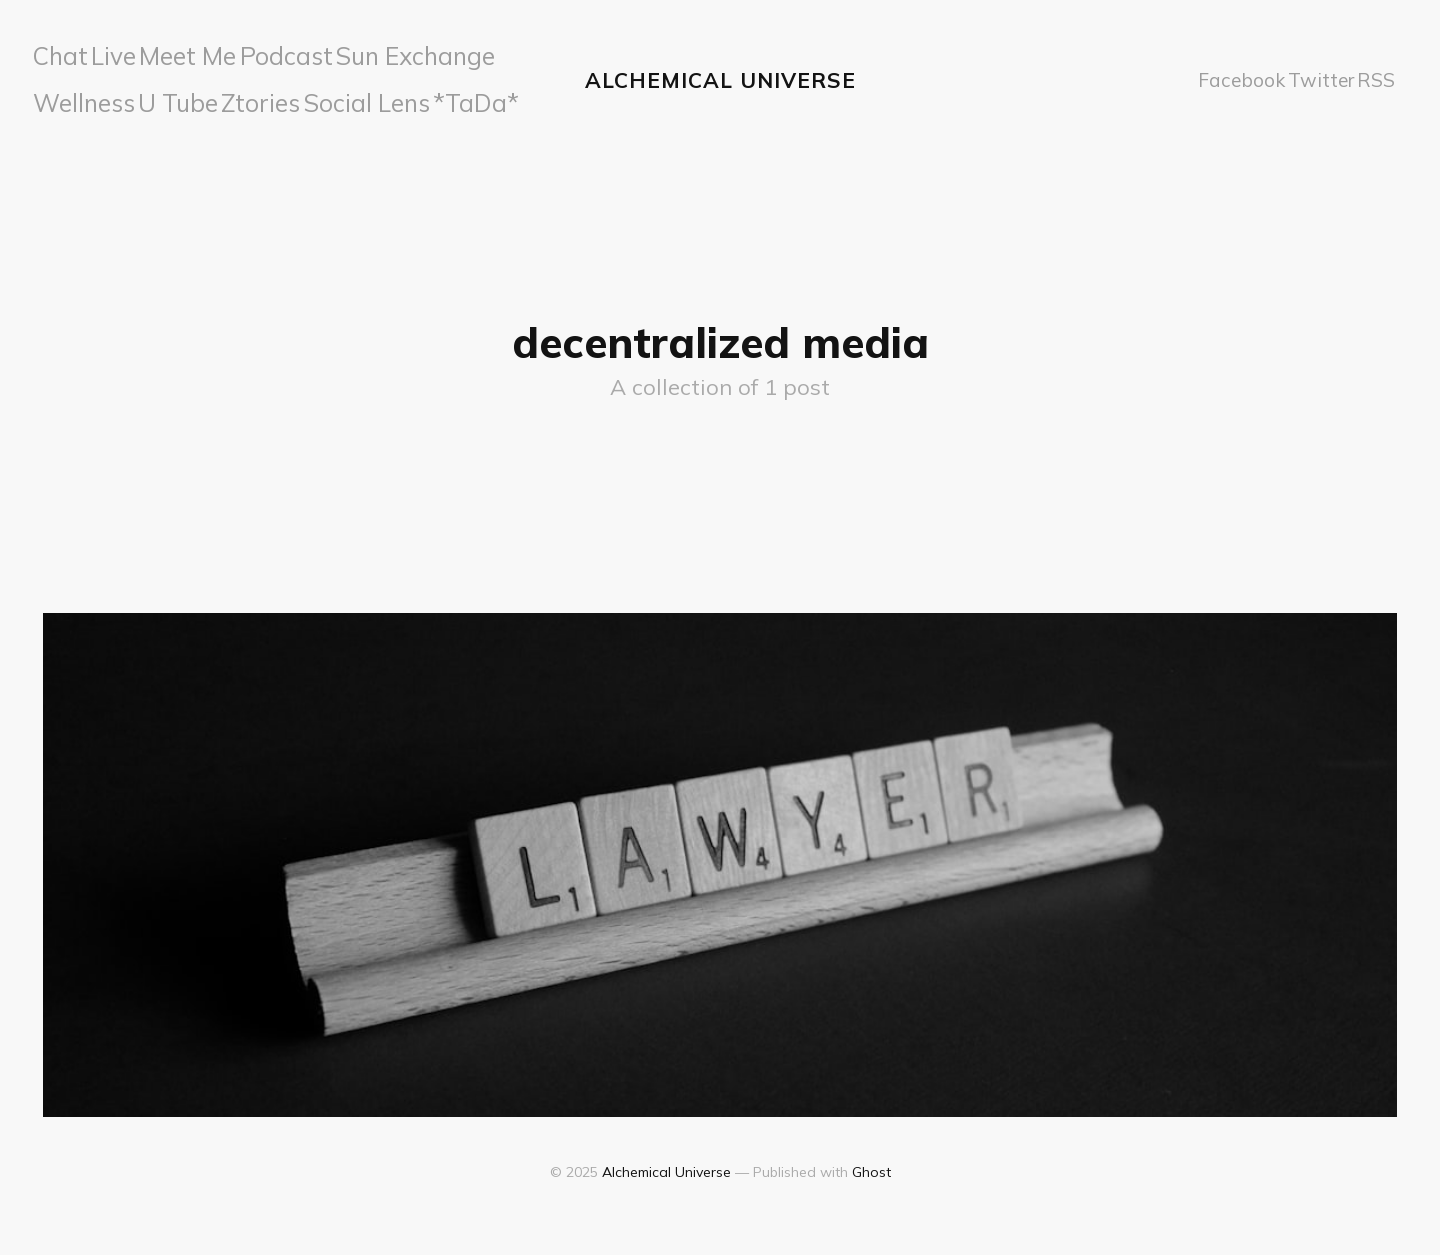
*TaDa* (304, 95)
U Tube (66, 95)
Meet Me (176, 53)
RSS (1371, 74)
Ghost (871, 1161)
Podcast (256, 53)
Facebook (1228, 74)
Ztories (136, 95)
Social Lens (220, 95)
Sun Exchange (352, 53)
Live (111, 53)
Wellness (451, 53)
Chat (59, 53)
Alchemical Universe (720, 74)
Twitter (1308, 74)
